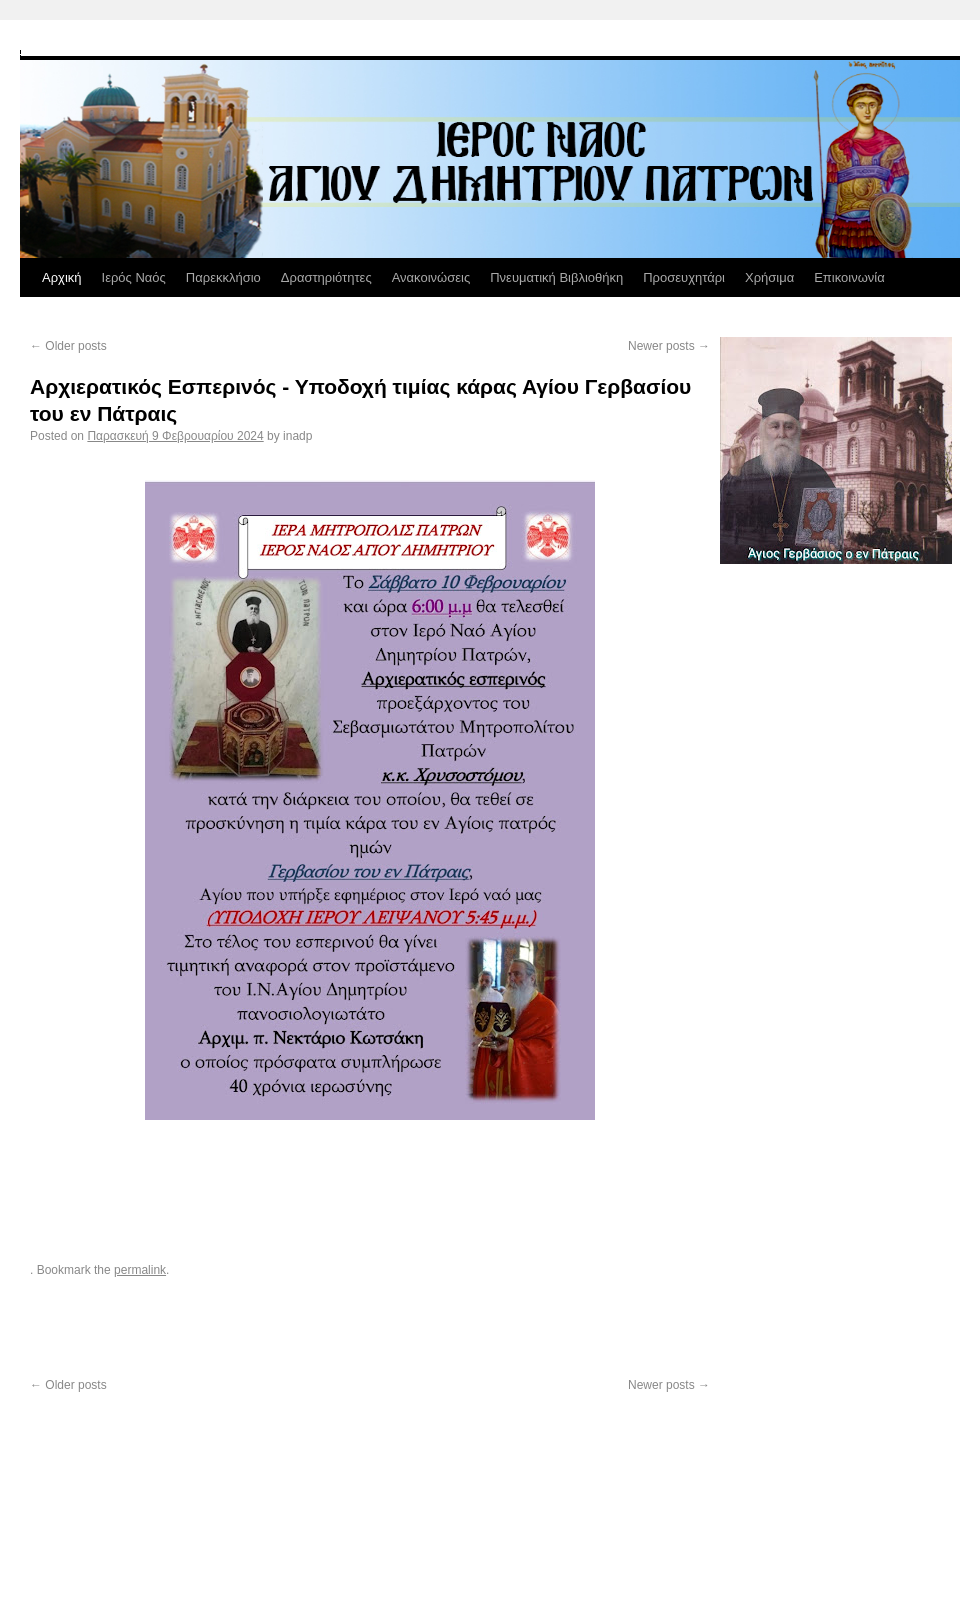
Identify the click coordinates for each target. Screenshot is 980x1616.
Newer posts (669, 346)
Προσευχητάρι (684, 277)
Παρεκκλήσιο (223, 277)
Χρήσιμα (769, 277)
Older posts (68, 346)
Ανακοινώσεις (431, 277)
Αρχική (62, 277)
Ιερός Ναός (134, 277)
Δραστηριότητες (326, 277)
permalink (140, 1270)
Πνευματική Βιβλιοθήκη (556, 277)
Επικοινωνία (849, 277)
